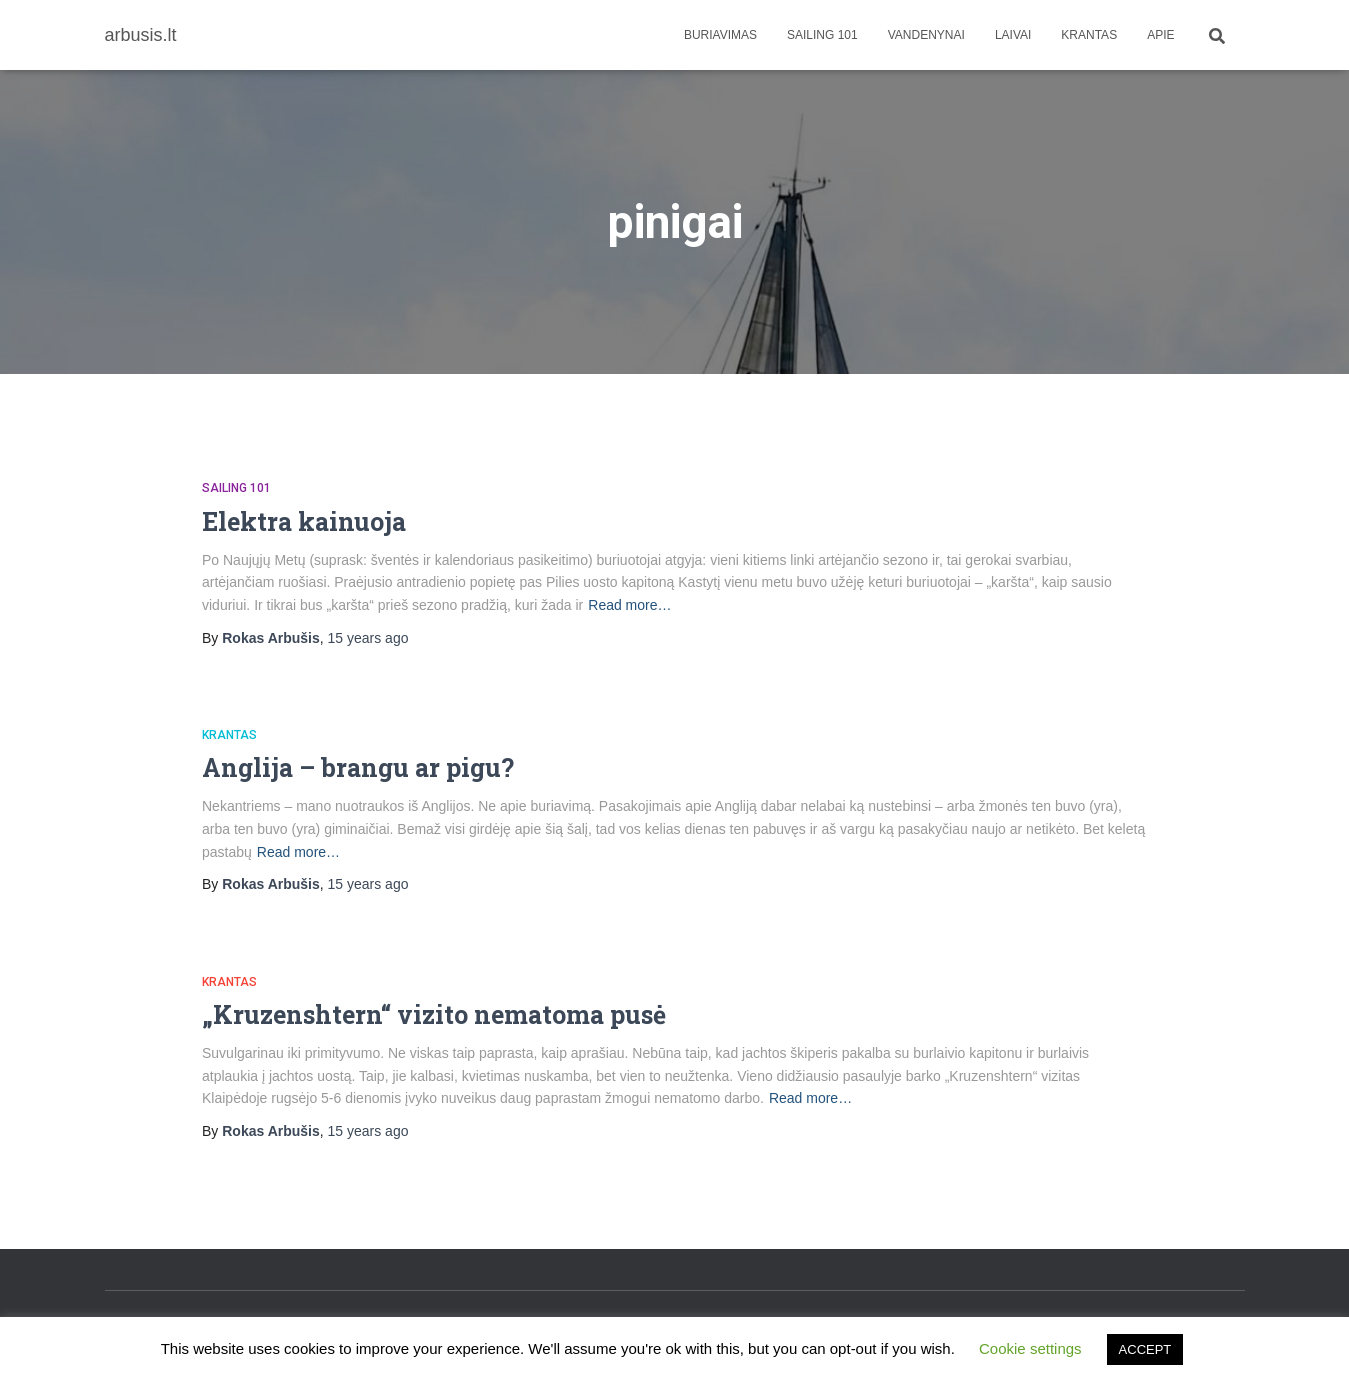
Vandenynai (926, 35)
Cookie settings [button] (1030, 1348)
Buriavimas (720, 35)
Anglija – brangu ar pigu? (358, 767)
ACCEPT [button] (1145, 1349)
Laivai (1013, 35)
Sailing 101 (822, 35)
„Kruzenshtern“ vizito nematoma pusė (434, 1014)
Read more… (629, 605)
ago (368, 638)
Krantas (1089, 35)
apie (1160, 35)
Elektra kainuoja (304, 521)
